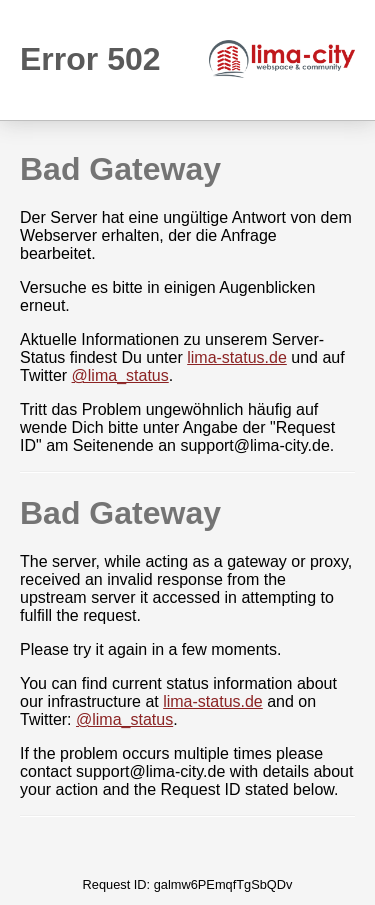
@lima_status (120, 375)
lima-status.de (237, 357)
